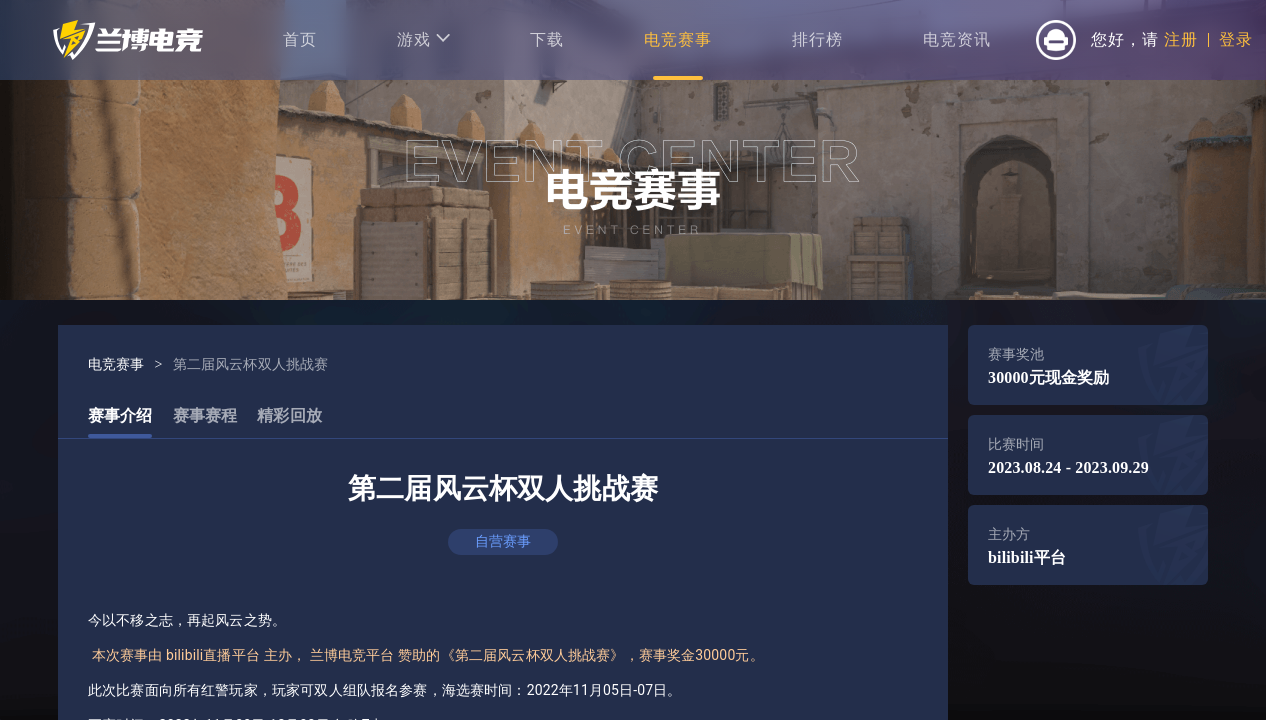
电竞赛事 (678, 39)
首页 (300, 39)
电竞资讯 (957, 39)
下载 (547, 39)
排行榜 (817, 39)
